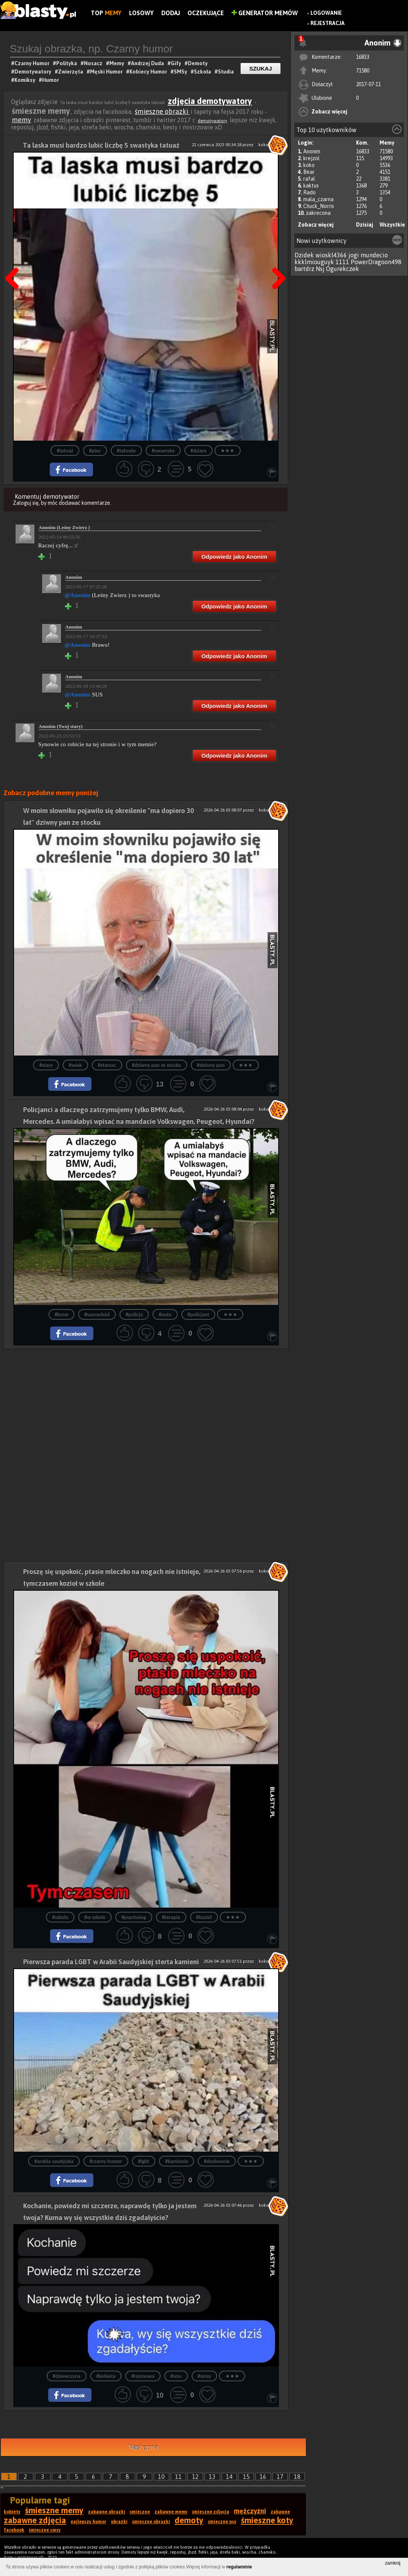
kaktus (311, 186)
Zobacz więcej (329, 112)
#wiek (75, 1065)
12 (195, 2476)
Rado (309, 192)
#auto (165, 1314)
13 (212, 2476)
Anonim (311, 151)
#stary (46, 1065)
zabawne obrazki (106, 2512)
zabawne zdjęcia (35, 2520)
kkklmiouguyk (314, 261)
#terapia (171, 1917)
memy (21, 120)
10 (161, 2476)
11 (178, 2476)
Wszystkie (392, 225)
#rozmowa (142, 2376)
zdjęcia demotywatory (210, 101)
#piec (95, 450)
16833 (362, 57)
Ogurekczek (342, 268)
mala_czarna (318, 199)
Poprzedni (14, 259)
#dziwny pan (211, 1065)
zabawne (280, 2512)
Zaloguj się (26, 503)
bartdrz (304, 268)
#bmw (61, 1314)
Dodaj (170, 12)
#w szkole (95, 1917)
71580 (362, 71)
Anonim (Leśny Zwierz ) (64, 527)
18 (297, 2476)
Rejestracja (327, 23)
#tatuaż (65, 450)
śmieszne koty (267, 2520)
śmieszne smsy (45, 2530)
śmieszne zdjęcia (210, 2512)
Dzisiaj (364, 225)
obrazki (119, 2521)
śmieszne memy (54, 2510)
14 (229, 2476)
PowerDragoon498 (376, 261)
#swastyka (163, 450)
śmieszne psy (222, 2521)
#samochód (97, 1314)
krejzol (311, 158)
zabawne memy (170, 2512)
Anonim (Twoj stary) (61, 726)
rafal (309, 179)
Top (106, 12)
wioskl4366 (331, 255)
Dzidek (304, 255)
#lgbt (143, 2161)
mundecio (374, 255)
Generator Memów (265, 12)
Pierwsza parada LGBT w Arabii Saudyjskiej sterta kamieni (111, 1962)
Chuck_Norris (318, 206)
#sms (176, 2376)
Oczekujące (205, 12)
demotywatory (212, 120)
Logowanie (326, 13)
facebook (14, 2530)
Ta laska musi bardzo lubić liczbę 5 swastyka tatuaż (101, 145)
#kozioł (204, 1917)
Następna (276, 259)
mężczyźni (250, 2511)
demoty (189, 2520)
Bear (309, 172)
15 (246, 2476)
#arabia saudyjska (53, 2161)
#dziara (198, 450)
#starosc (107, 1065)
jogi (353, 255)
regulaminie (239, 2567)
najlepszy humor (88, 2521)
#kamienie (176, 2161)
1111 (342, 261)
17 (280, 2476)
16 (263, 2476)
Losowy (141, 12)
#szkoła (60, 1917)
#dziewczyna (66, 2376)
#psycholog (133, 1917)
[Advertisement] (145, 1402)
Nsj (320, 268)
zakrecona (318, 213)
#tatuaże (126, 450)
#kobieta (105, 2376)
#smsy (204, 2376)
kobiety (12, 2512)
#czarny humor (106, 2161)
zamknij (392, 2563)
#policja (134, 1314)
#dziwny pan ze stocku (156, 1065)
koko (309, 165)
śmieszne (140, 2512)
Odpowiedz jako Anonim (234, 556)
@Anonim (78, 595)
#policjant (198, 1314)
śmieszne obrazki (162, 111)
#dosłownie (216, 2161)
